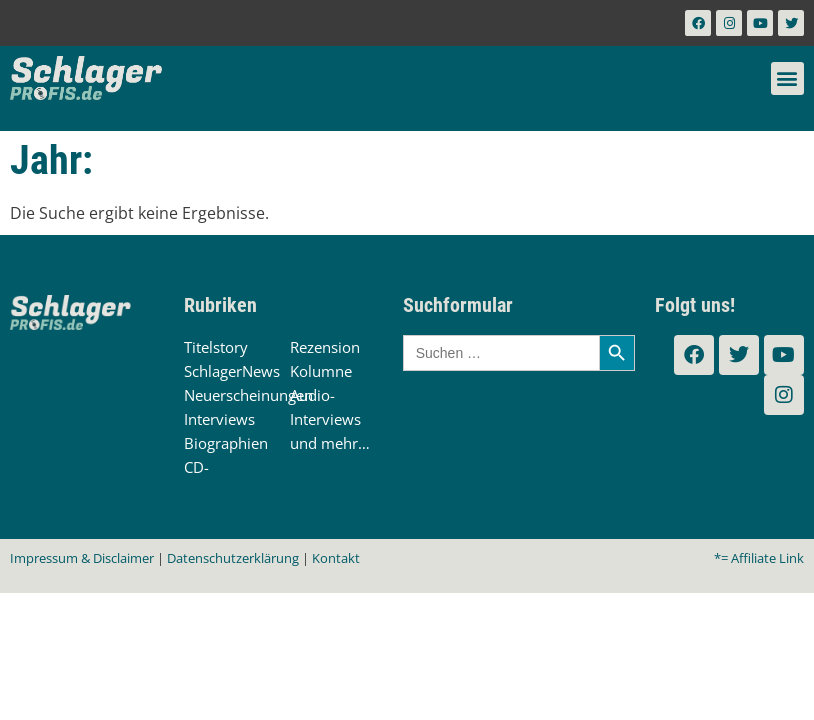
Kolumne (321, 371)
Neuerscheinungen (248, 395)
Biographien (226, 443)
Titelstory (216, 347)
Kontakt (336, 558)
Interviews (219, 419)
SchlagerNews (232, 371)
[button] (787, 78)
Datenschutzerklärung (233, 558)
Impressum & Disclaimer (82, 558)
